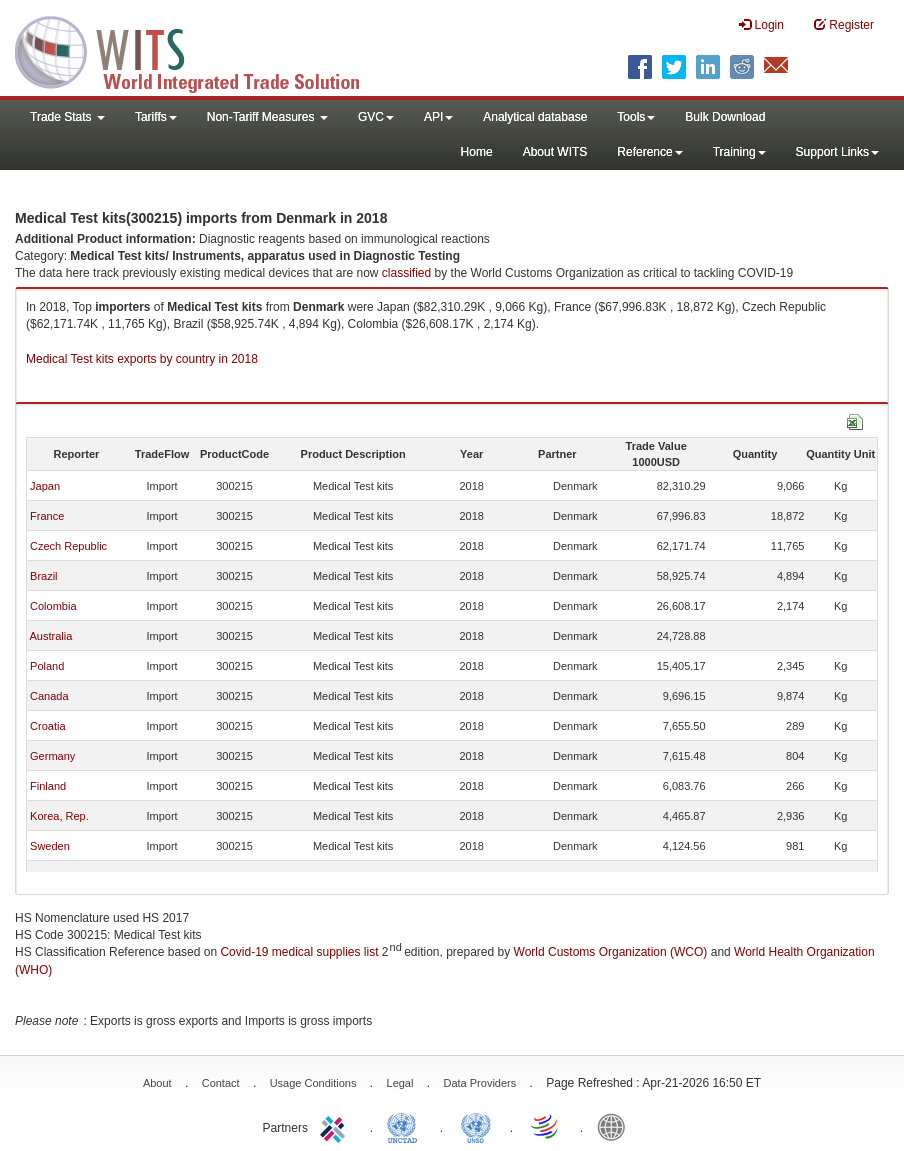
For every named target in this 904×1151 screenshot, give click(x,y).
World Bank (616, 1126)
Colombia (53, 606)
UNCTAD (406, 1126)
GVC (376, 117)
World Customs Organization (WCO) (611, 952)
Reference (649, 152)
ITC (336, 1126)
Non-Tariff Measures (267, 117)
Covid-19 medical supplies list (299, 952)
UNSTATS (476, 1126)
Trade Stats (67, 117)
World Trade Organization (546, 1126)
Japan (45, 486)
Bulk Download (725, 117)
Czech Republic (68, 546)
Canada (49, 696)
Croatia (47, 726)
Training (739, 152)
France (47, 516)
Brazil (44, 576)
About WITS (555, 152)
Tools (636, 117)
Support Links (837, 152)
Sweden (50, 846)
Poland (47, 666)
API (438, 117)
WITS (200, 50)
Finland (48, 786)
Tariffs (156, 117)
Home (477, 152)
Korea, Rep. (59, 816)
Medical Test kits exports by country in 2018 (142, 359)
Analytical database (535, 117)
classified (406, 273)
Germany (52, 756)
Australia (50, 636)
